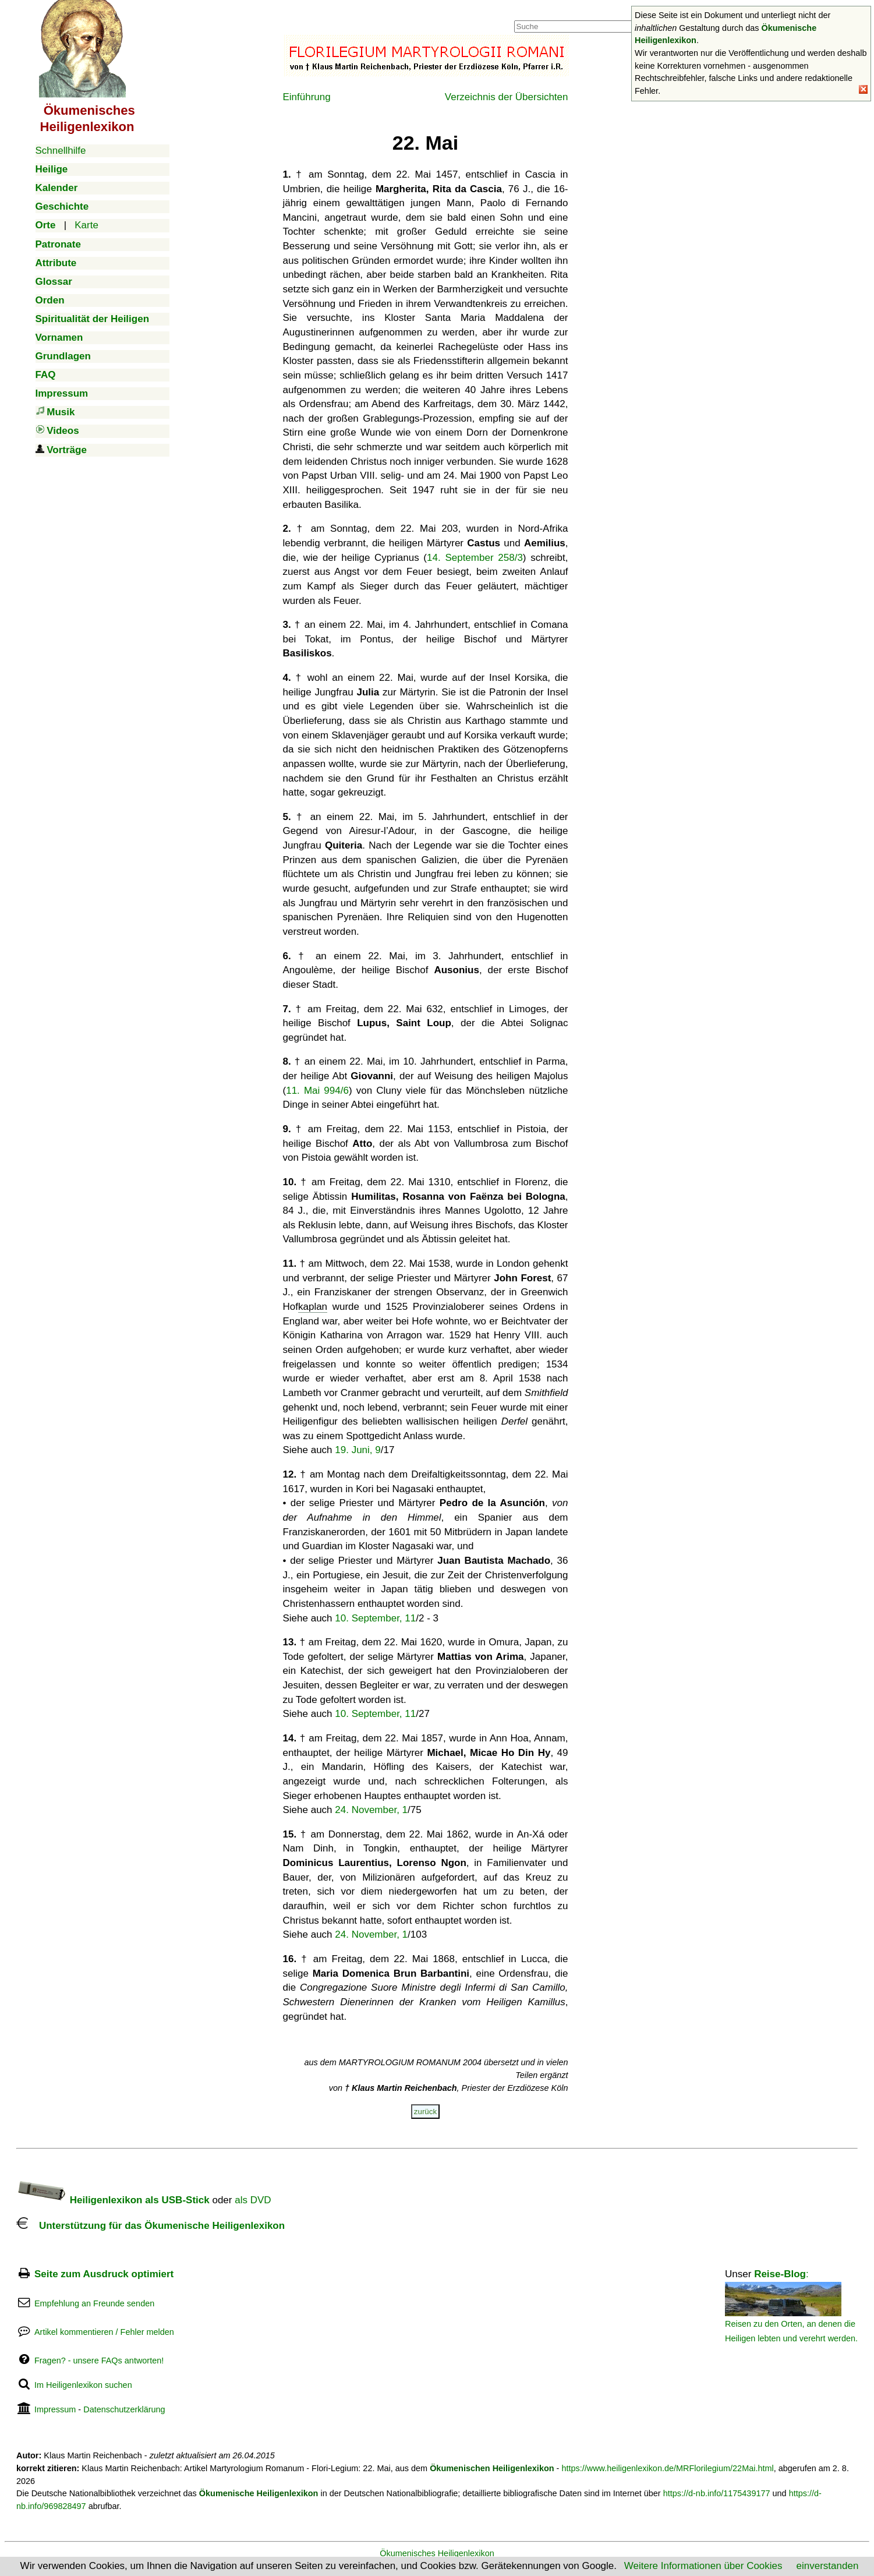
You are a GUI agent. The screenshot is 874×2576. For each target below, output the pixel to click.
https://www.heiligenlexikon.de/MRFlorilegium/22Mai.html (667, 2468)
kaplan (312, 1306)
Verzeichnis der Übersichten (506, 97)
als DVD (253, 2200)
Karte (86, 225)
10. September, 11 (375, 1618)
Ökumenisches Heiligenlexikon (437, 2553)
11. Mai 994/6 (317, 1090)
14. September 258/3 (475, 557)
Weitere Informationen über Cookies (703, 2565)
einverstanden (828, 2565)
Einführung (307, 97)
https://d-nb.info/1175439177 (716, 2493)
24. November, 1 (371, 1809)
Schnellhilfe (61, 150)
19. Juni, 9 (357, 1449)
